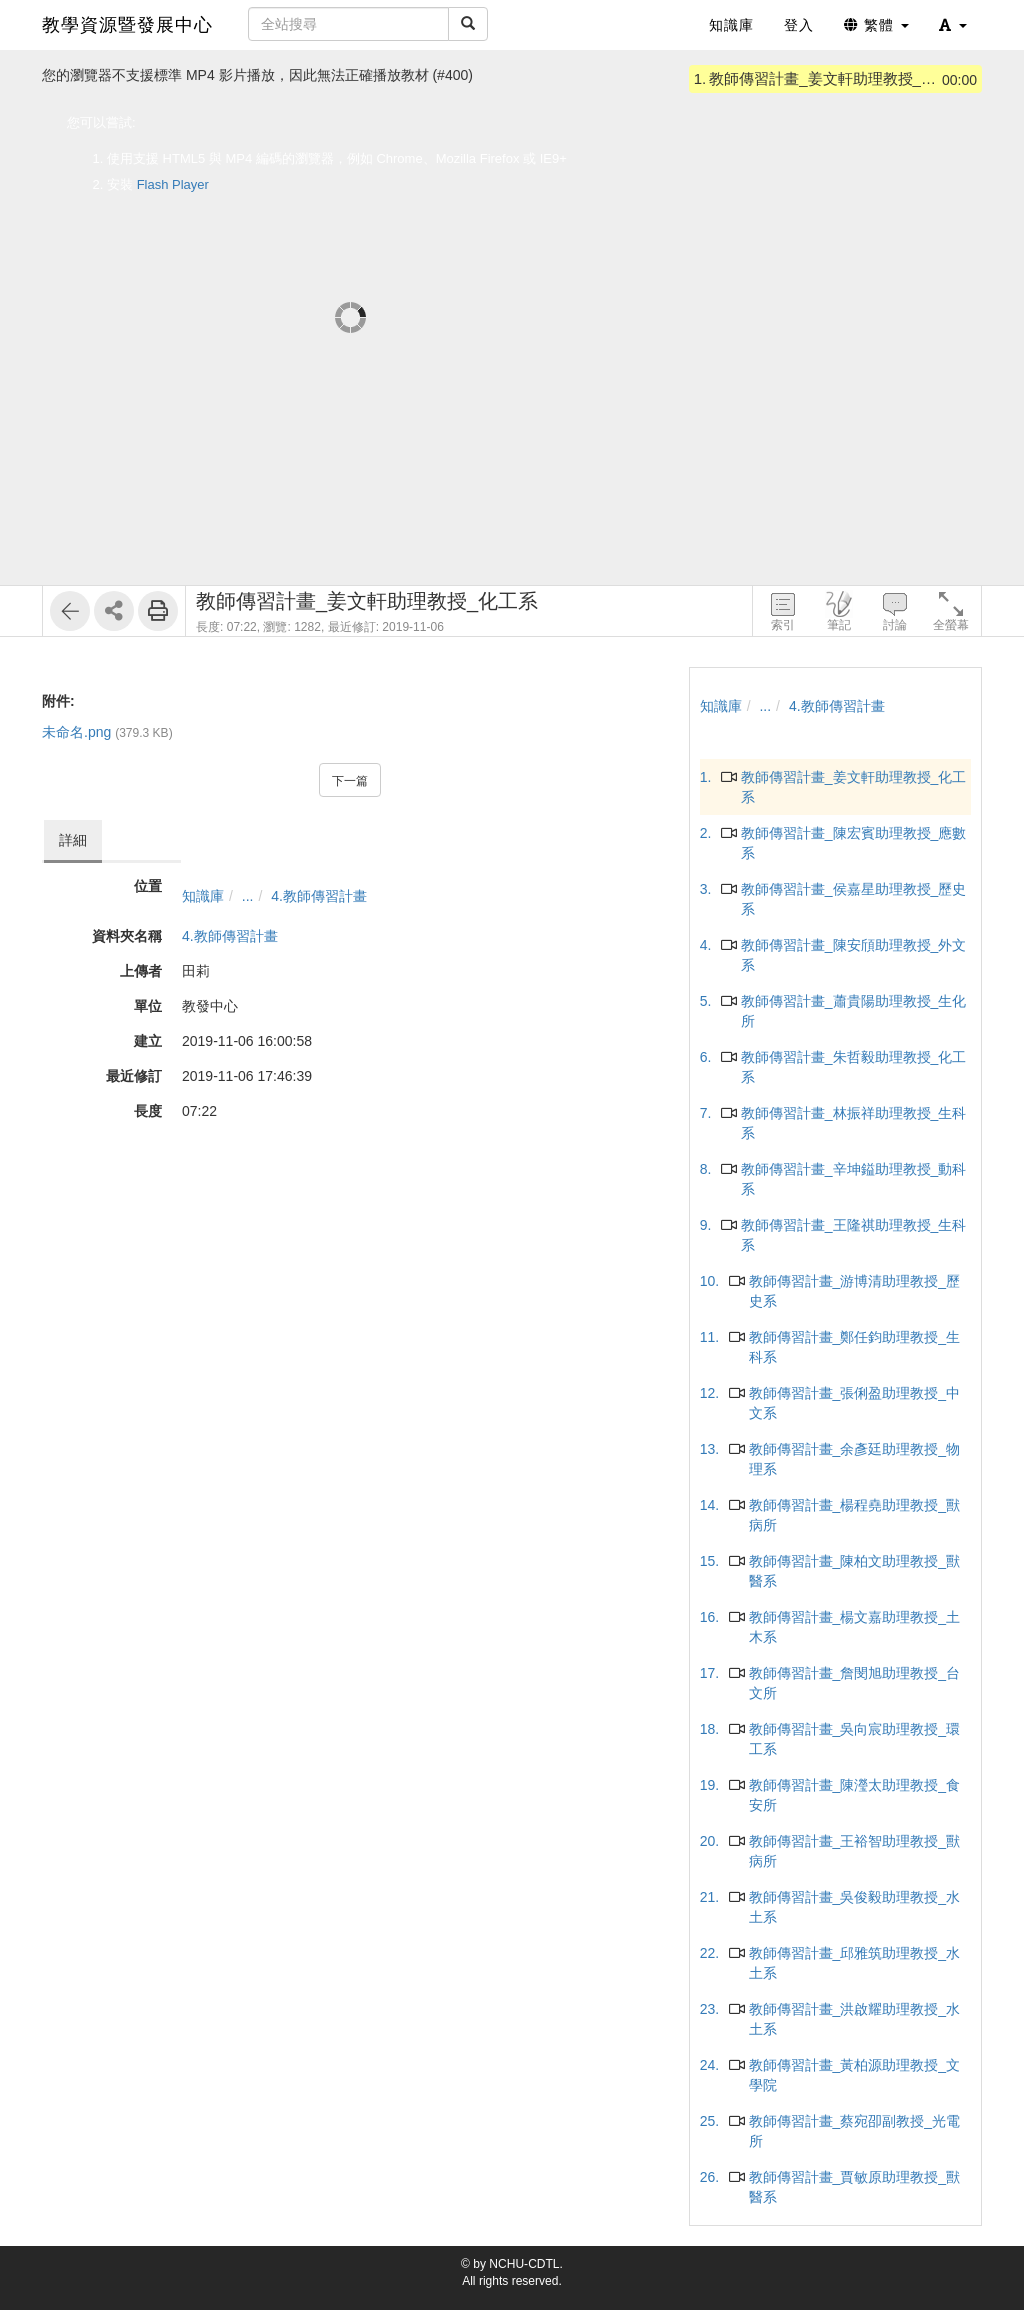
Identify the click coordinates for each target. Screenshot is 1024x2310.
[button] (953, 25)
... (248, 896)
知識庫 (203, 896)
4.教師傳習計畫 (319, 896)
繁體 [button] (876, 25)
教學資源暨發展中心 (127, 25)
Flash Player (173, 184)
